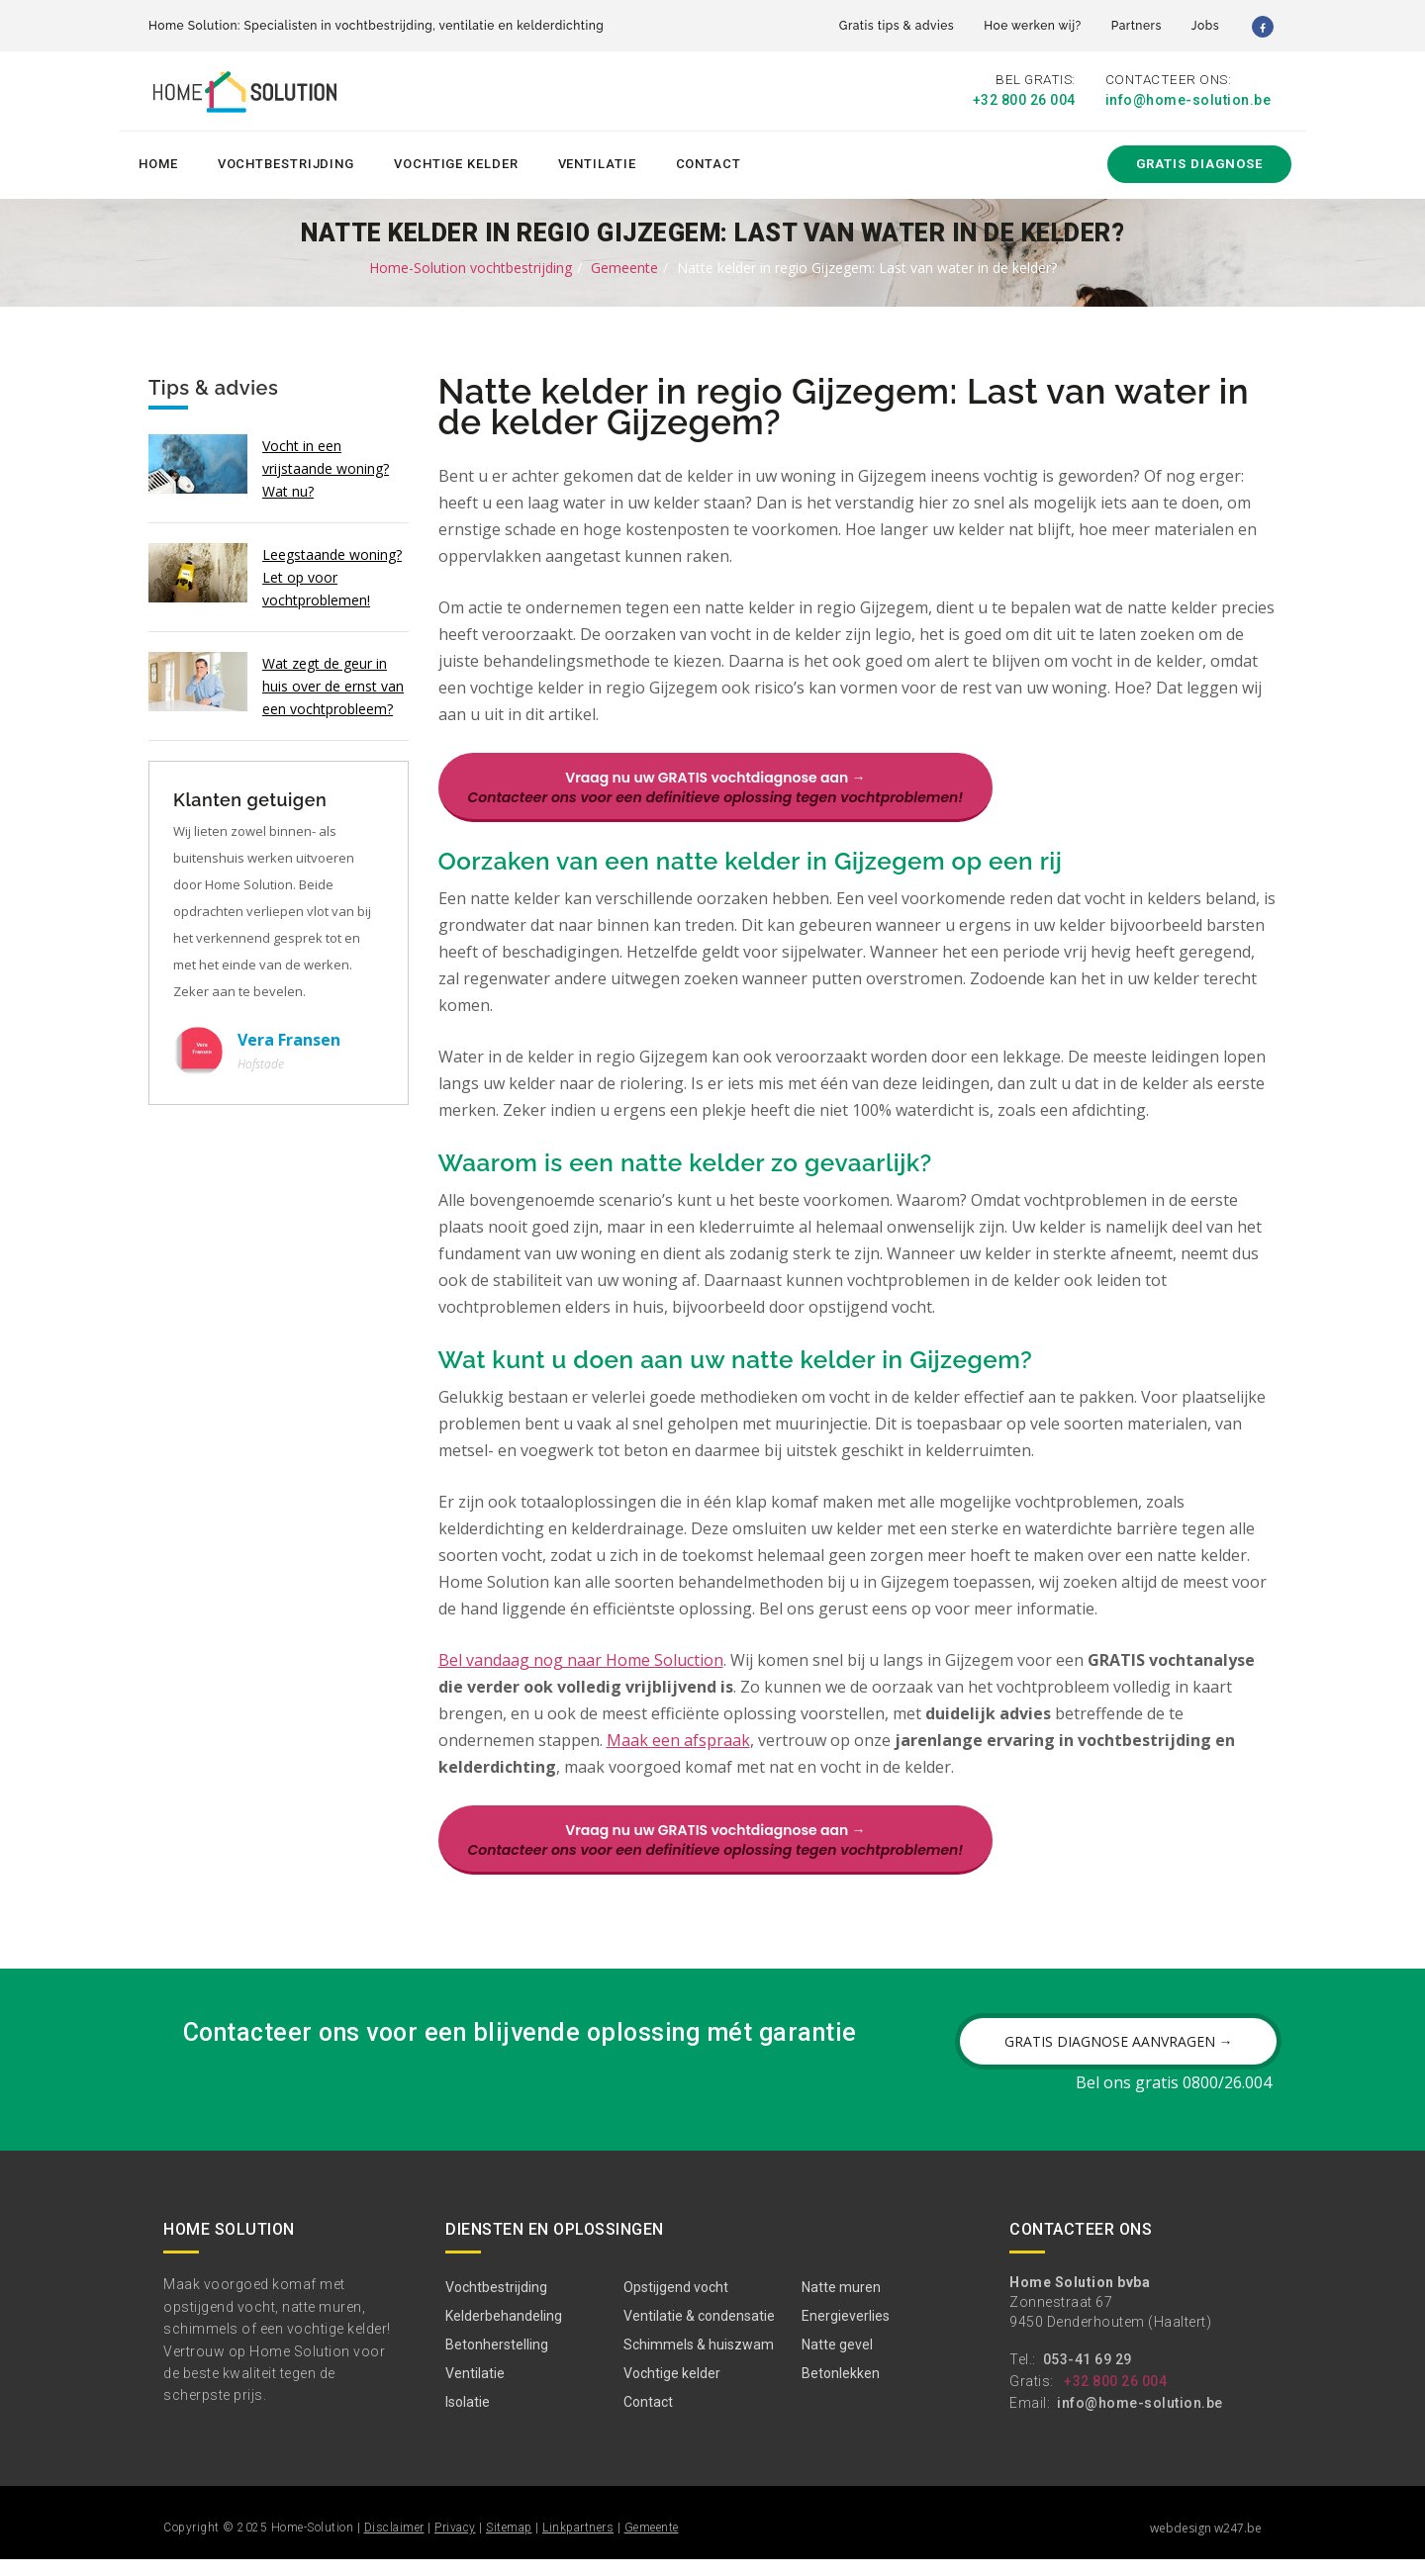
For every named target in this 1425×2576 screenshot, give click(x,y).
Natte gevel (837, 2361)
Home (158, 159)
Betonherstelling (496, 2361)
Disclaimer (394, 2544)
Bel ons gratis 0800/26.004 (1174, 2099)
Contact (708, 159)
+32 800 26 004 (1024, 101)
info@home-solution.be (1188, 101)
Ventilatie (597, 159)
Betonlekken (841, 2390)
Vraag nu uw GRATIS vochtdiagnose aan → (716, 783)
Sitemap (509, 2544)
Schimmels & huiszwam (698, 2361)
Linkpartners (578, 2544)
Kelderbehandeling (503, 2333)
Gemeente (624, 263)
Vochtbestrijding (286, 159)
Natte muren (841, 2304)
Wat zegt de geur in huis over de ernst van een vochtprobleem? (333, 682)
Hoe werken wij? (1033, 26)
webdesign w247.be (1206, 2544)
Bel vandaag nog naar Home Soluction (580, 1677)
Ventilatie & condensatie (699, 2333)
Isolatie (467, 2419)
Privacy (455, 2544)
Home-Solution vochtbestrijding (470, 263)
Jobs (1205, 26)
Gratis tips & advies (896, 26)
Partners (1136, 26)
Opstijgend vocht (675, 2304)
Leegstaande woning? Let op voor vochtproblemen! (332, 573)
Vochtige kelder (456, 159)
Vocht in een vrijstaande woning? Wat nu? (325, 464)
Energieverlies (846, 2333)
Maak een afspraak (678, 1757)
